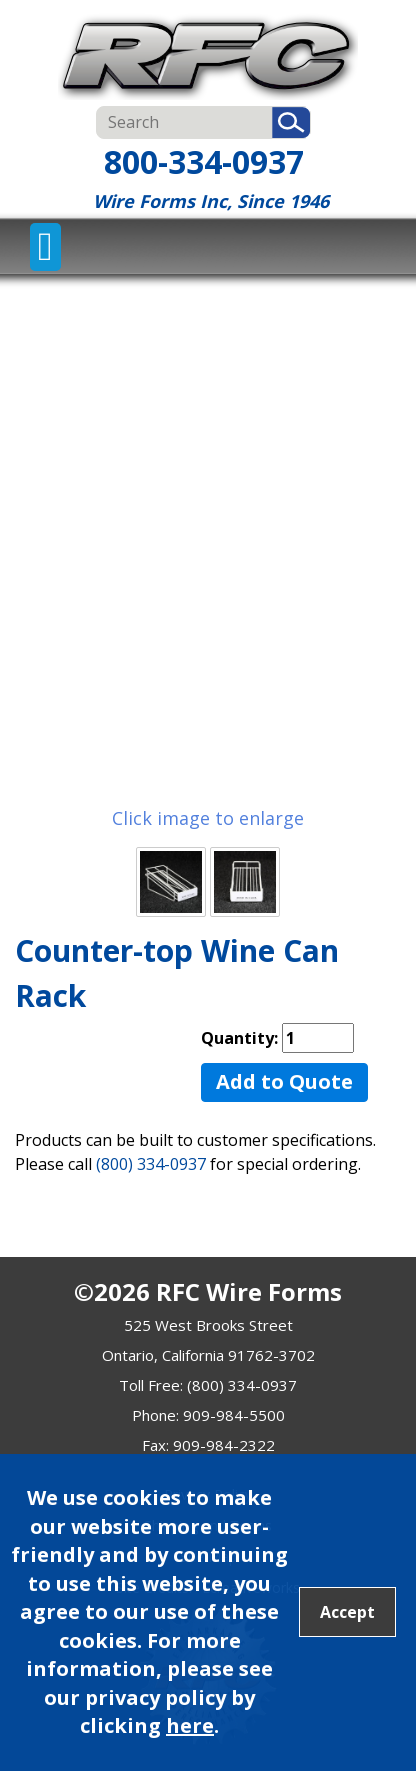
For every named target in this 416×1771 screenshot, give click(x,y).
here (190, 1725)
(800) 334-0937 (151, 1164)
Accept (347, 1612)
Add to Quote (284, 1081)
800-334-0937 (204, 161)
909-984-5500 (234, 1415)
